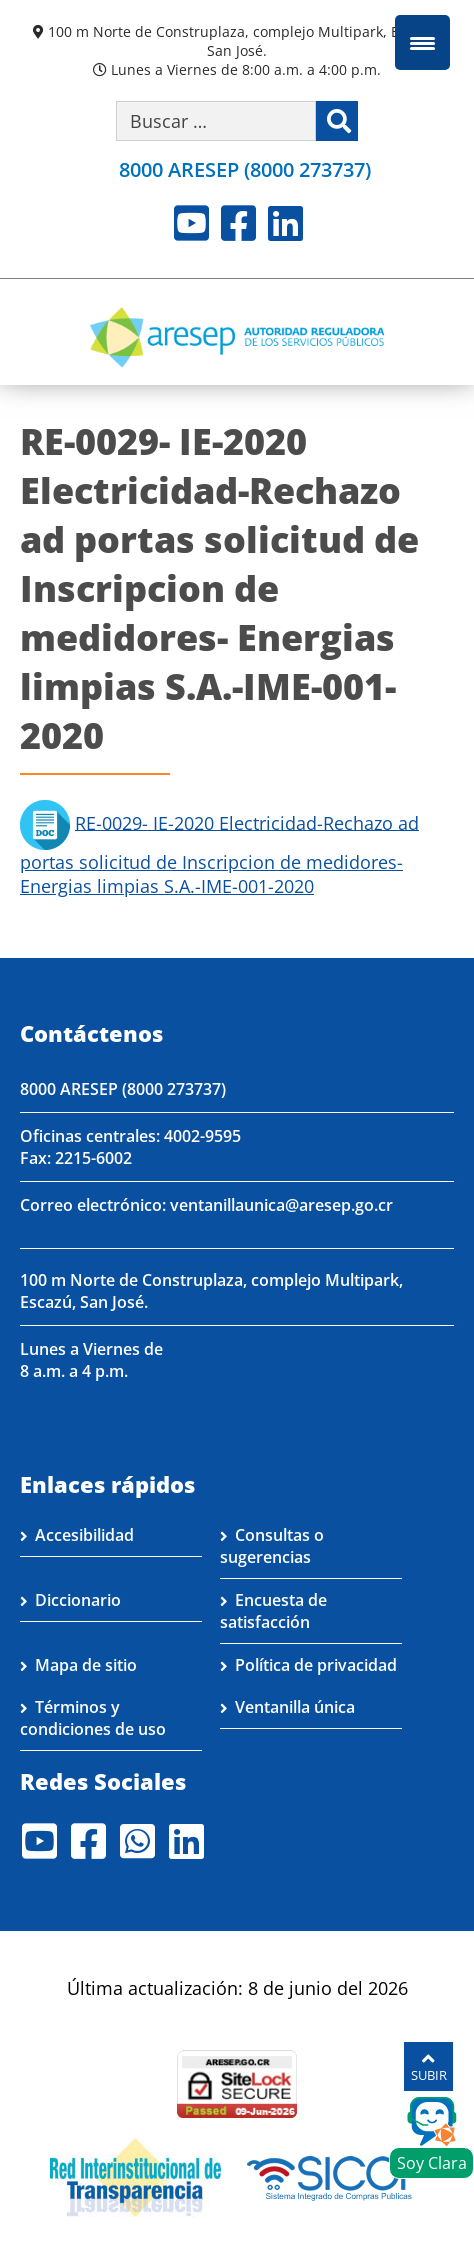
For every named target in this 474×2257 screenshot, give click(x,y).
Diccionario (78, 1600)
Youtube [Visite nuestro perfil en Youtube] (191, 223)
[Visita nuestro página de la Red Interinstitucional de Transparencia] (135, 2176)
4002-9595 (202, 1136)
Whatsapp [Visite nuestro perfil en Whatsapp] (137, 1841)
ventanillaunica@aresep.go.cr (281, 1205)
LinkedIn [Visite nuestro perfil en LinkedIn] (285, 223)
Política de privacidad (316, 1665)
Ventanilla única (295, 1707)
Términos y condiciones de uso (93, 1718)
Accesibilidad (84, 1535)
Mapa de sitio (86, 1665)
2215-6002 (93, 1158)
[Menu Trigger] (422, 42)
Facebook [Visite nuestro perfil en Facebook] (238, 223)
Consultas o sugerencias (272, 1546)
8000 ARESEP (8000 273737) (245, 169)
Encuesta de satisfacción (273, 1611)
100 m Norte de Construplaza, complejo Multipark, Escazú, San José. (244, 41)
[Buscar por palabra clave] (216, 121)
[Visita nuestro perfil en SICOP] (335, 2176)
